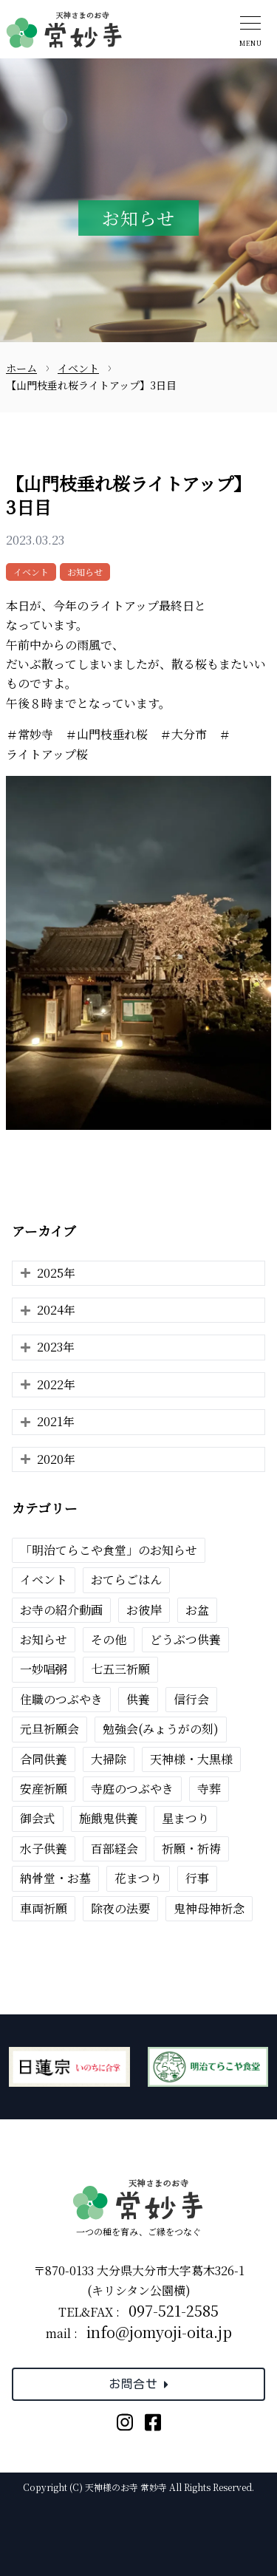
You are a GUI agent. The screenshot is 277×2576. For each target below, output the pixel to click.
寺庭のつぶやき (132, 1788)
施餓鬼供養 (108, 1818)
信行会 (191, 1699)
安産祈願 (43, 1788)
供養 (138, 1699)
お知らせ (85, 571)
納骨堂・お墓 (55, 1878)
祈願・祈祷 (191, 1848)
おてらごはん (126, 1579)
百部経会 (114, 1848)
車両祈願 (43, 1908)
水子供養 (43, 1848)
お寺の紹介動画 (61, 1609)
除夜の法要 (120, 1908)
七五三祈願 (120, 1668)
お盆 (197, 1609)
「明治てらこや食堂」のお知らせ (108, 1549)
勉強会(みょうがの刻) (161, 1728)
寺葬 (209, 1788)
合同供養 (43, 1759)
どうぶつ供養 (185, 1639)
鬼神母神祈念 (209, 1908)
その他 (108, 1639)
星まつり (185, 1818)
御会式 (37, 1818)
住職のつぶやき (61, 1699)
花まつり (138, 1878)
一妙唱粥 (43, 1668)
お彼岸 (144, 1609)
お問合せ (138, 2384)
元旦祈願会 (49, 1728)
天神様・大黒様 (191, 1759)
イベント (31, 571)
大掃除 (108, 1759)
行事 (197, 1878)
